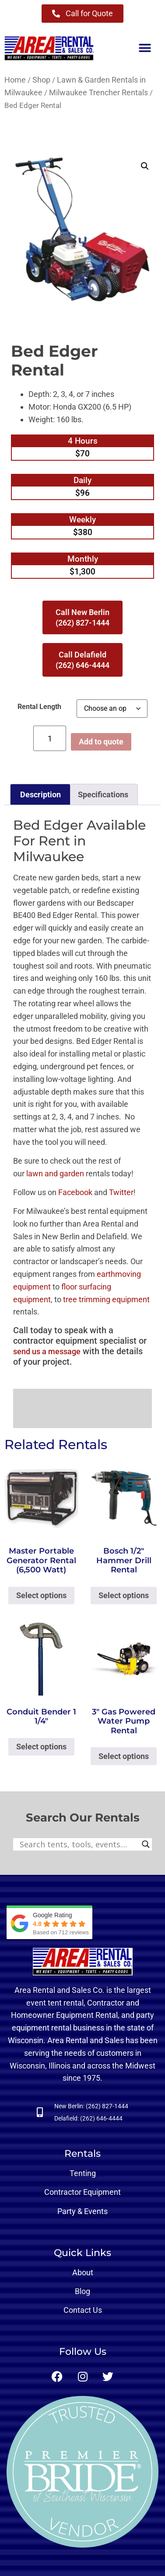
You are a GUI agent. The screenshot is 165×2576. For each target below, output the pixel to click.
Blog (82, 2291)
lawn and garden (55, 1173)
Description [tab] (40, 794)
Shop (41, 79)
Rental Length (39, 706)
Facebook (75, 1192)
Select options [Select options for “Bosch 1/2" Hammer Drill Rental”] (123, 1595)
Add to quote (101, 741)
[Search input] (78, 1844)
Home (15, 79)
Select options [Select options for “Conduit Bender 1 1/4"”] (41, 1746)
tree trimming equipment (106, 1299)
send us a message (47, 1351)
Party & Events (82, 2211)
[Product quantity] (49, 738)
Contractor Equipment (82, 2192)
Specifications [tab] (103, 794)
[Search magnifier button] (146, 1844)
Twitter (121, 1192)
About (82, 2272)
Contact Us (82, 2310)
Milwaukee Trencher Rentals (98, 92)
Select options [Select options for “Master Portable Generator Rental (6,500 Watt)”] (41, 1595)
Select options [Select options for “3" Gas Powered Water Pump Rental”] (123, 1756)
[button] (144, 48)
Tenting (83, 2173)
